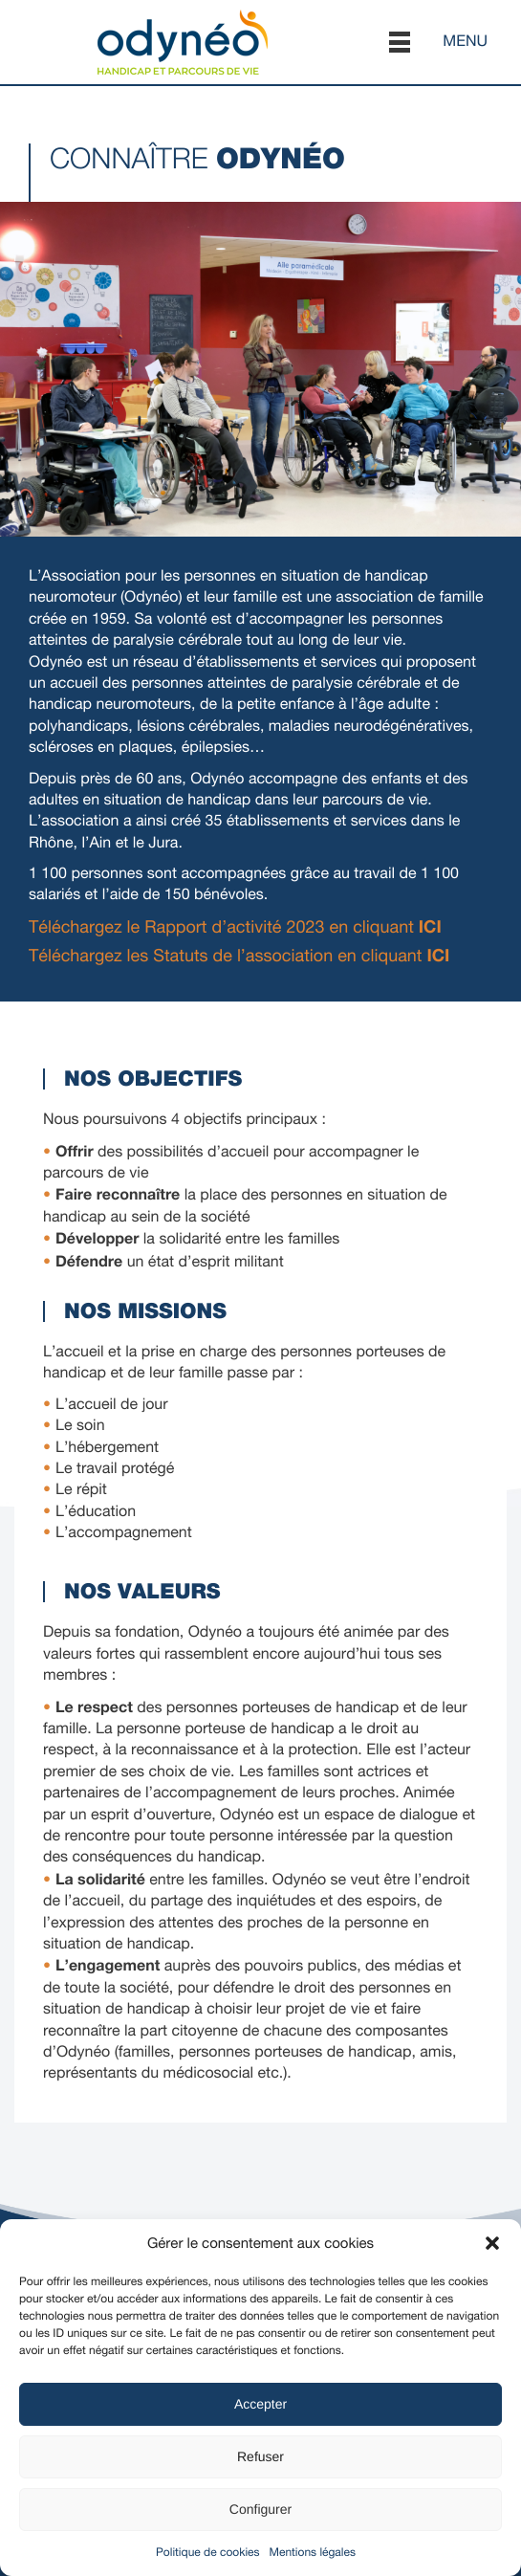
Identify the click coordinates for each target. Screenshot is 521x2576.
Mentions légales (313, 2552)
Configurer (260, 2509)
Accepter (260, 2403)
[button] (492, 2243)
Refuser (260, 2456)
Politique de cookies (207, 2552)
